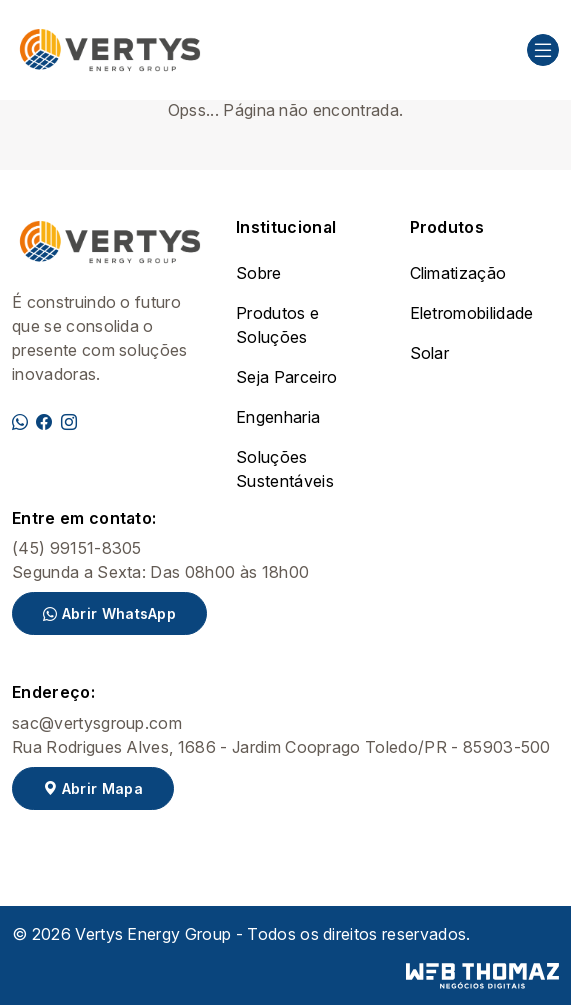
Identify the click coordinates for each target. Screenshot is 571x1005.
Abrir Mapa (93, 788)
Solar (430, 353)
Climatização (458, 273)
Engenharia (278, 417)
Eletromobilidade (472, 313)
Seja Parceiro (286, 377)
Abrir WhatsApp (109, 613)
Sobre (259, 273)
